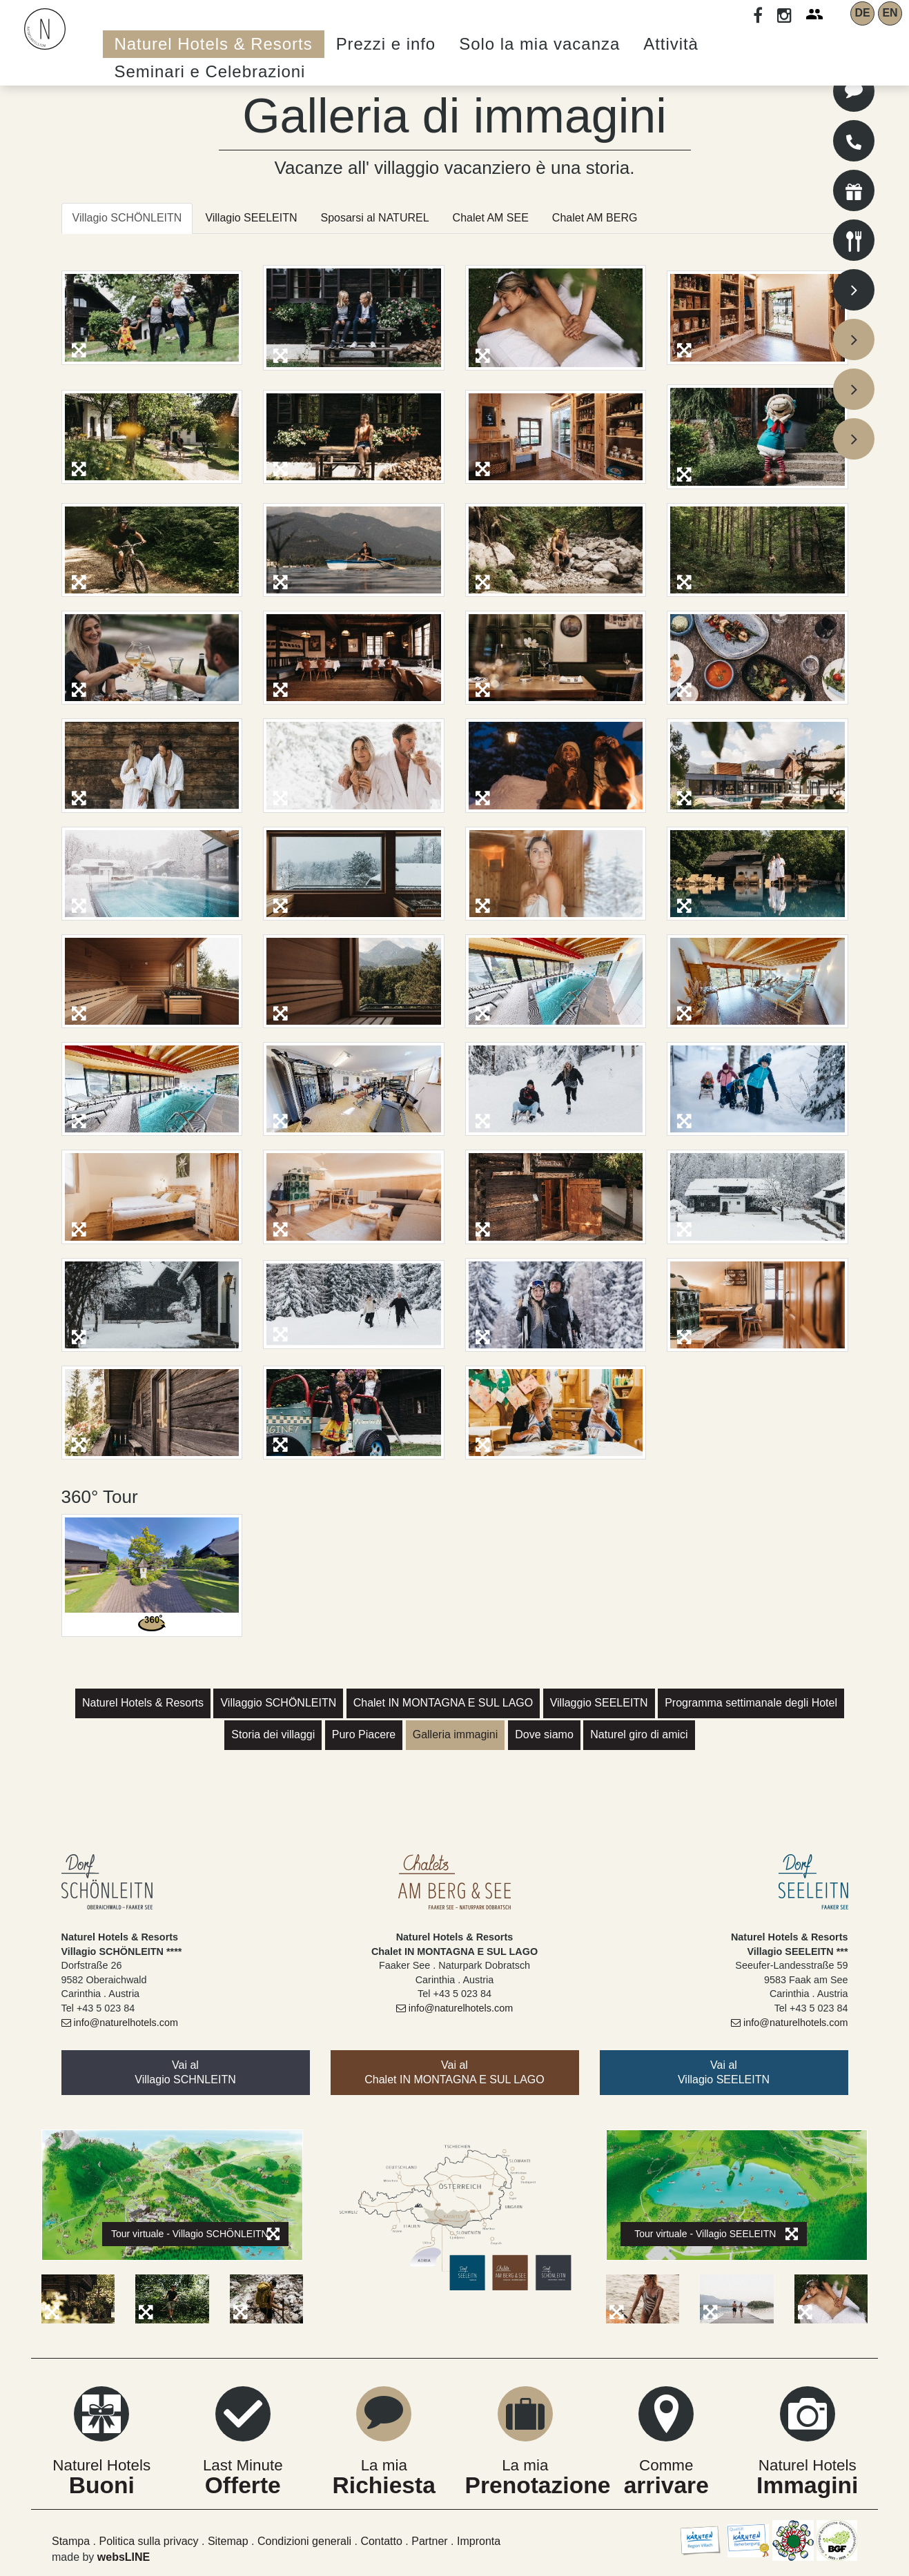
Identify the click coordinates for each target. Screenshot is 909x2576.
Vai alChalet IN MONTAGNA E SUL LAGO (454, 2072)
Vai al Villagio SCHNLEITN (185, 2072)
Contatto (381, 2541)
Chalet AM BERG (595, 218)
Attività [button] (670, 44)
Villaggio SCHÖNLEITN (278, 1703)
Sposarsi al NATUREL (374, 218)
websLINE (123, 2557)
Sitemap (228, 2541)
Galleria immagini (455, 1734)
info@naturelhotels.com (119, 2022)
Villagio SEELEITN (251, 218)
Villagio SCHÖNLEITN (127, 218)
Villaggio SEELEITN (599, 1703)
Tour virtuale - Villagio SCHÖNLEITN (195, 2234)
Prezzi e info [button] (386, 44)
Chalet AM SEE (491, 218)
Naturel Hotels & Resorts (143, 1703)
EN (889, 13)
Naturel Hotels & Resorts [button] (214, 44)
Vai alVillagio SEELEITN (724, 2072)
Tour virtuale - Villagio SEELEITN (716, 2234)
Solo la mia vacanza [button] (539, 44)
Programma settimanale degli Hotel (751, 1703)
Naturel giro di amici (638, 1734)
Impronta (478, 2541)
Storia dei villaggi (273, 1734)
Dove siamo (544, 1734)
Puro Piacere (364, 1734)
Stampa (71, 2541)
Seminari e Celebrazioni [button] (210, 71)
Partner (429, 2541)
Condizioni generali (304, 2541)
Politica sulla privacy (148, 2541)
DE (862, 13)
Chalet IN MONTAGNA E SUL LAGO (443, 1703)
